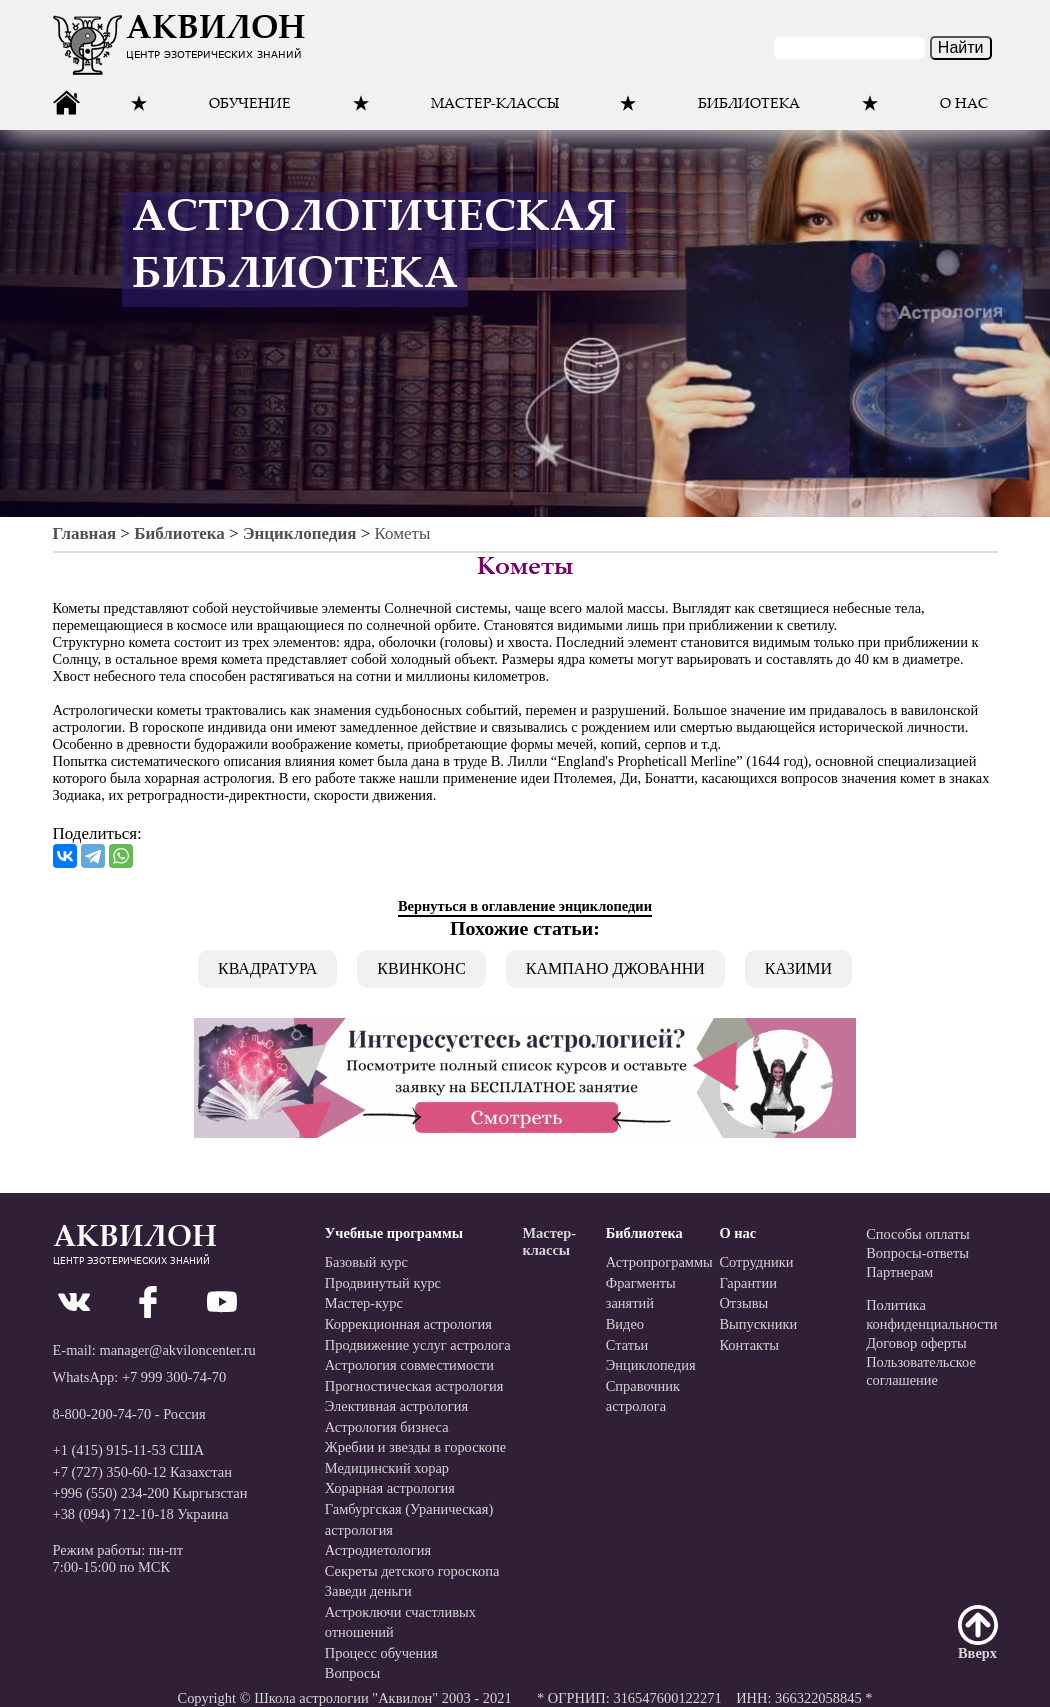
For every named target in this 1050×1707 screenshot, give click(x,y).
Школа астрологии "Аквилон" (346, 1698)
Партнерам (899, 1272)
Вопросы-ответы (917, 1253)
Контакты (749, 1345)
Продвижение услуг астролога (418, 1345)
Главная (85, 533)
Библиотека (179, 533)
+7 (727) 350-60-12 (110, 1472)
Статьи (627, 1345)
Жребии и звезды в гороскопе (415, 1447)
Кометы (403, 533)
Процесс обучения (381, 1653)
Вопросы (352, 1673)
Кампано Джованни (615, 968)
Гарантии (748, 1283)
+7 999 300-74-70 (174, 1377)
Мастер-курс (364, 1303)
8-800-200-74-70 (102, 1414)
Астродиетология (378, 1550)
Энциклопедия (299, 533)
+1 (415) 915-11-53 (109, 1450)
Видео (625, 1324)
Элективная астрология (396, 1406)
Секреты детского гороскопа (412, 1571)
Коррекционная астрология (408, 1324)
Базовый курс (366, 1262)
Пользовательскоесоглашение (921, 1371)
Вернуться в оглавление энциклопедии (525, 906)
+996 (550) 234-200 (111, 1493)
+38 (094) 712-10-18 (113, 1514)
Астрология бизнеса (387, 1427)
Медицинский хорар (387, 1468)
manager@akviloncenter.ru (177, 1350)
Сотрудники (756, 1262)
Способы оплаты (917, 1234)
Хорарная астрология (390, 1488)
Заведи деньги (368, 1591)
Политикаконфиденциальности (931, 1314)
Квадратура (267, 968)
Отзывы (743, 1303)
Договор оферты (916, 1343)
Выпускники (758, 1324)
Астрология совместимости (409, 1365)
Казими (798, 968)
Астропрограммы (659, 1262)
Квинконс (421, 968)
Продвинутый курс (383, 1283)
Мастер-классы (495, 105)
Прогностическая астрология (414, 1386)
